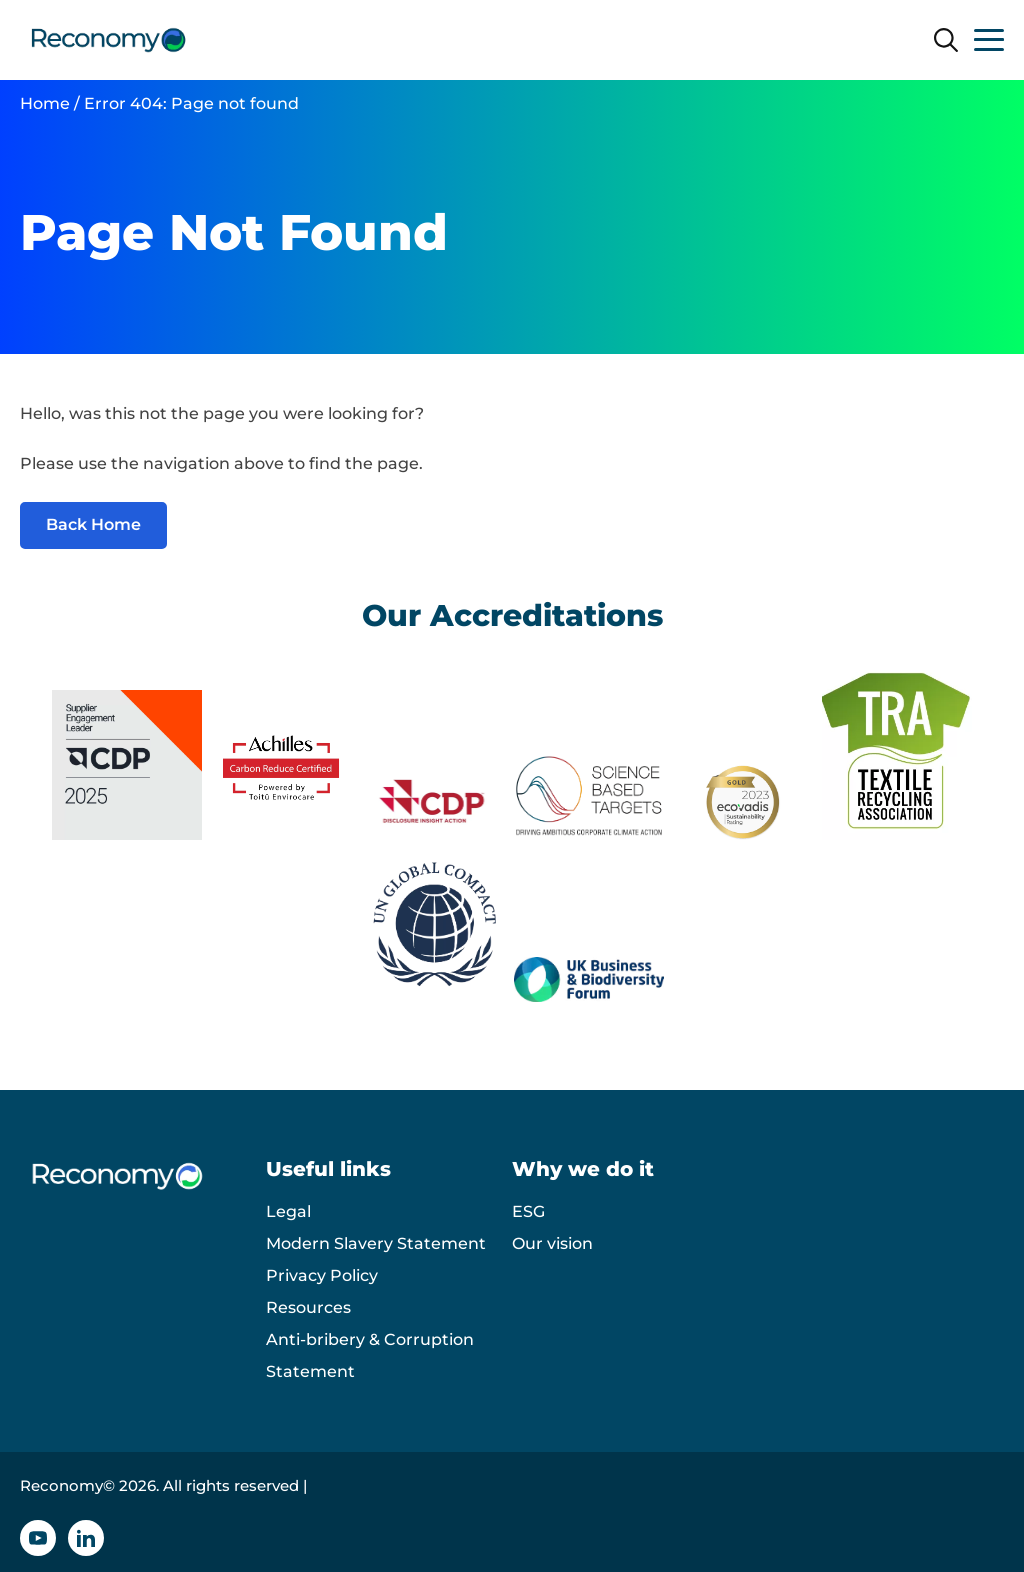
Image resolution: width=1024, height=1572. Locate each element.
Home (45, 103)
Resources (308, 1307)
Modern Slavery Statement (376, 1243)
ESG (528, 1211)
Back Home (93, 524)
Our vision (552, 1243)
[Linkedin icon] (86, 1538)
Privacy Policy (322, 1275)
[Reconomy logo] (108, 40)
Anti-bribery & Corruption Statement (370, 1355)
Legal (288, 1211)
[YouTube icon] (38, 1538)
